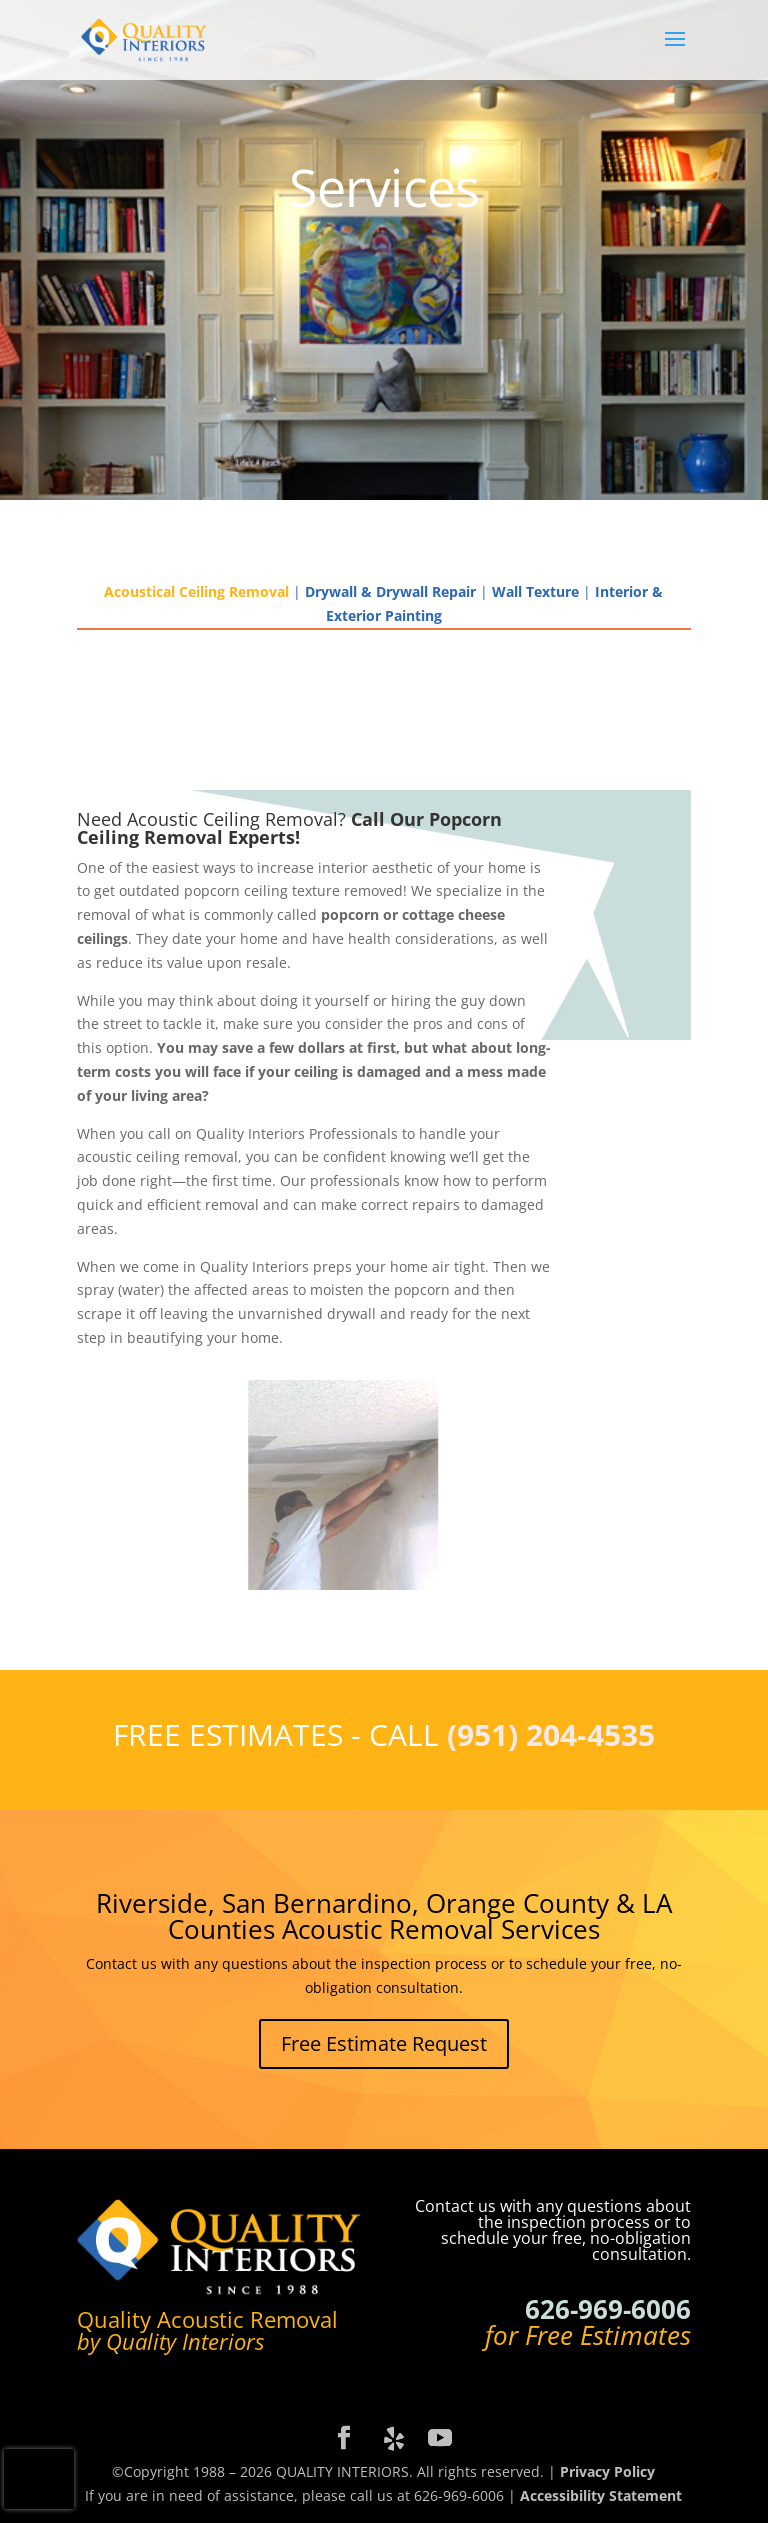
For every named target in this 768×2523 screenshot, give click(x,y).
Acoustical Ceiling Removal (196, 591)
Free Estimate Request (384, 2043)
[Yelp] (394, 2439)
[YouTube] (440, 2438)
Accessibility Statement (601, 2495)
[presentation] (39, 2479)
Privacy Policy (607, 2471)
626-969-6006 (608, 2309)
